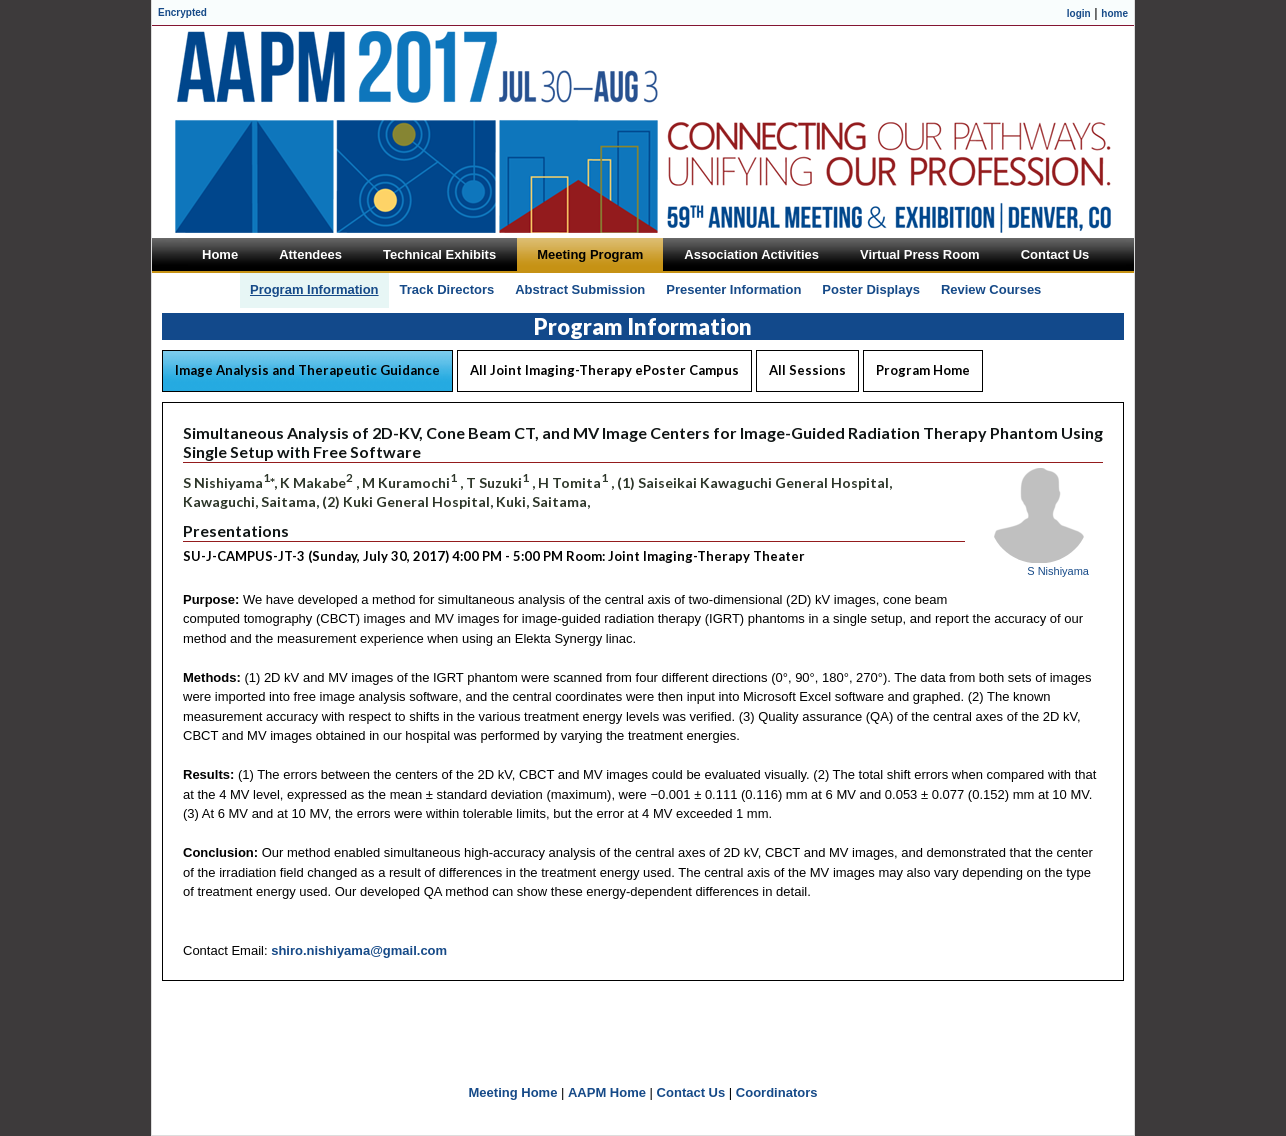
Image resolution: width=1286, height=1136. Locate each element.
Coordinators (777, 1092)
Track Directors (447, 289)
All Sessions (807, 370)
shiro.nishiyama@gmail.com (359, 950)
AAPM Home (607, 1092)
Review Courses (991, 289)
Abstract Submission (580, 289)
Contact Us (691, 1092)
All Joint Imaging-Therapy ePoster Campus (604, 370)
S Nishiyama (1058, 571)
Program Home (923, 370)
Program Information (314, 289)
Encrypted (182, 12)
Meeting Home (513, 1092)
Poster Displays (871, 289)
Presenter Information (733, 289)
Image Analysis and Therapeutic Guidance (307, 370)
